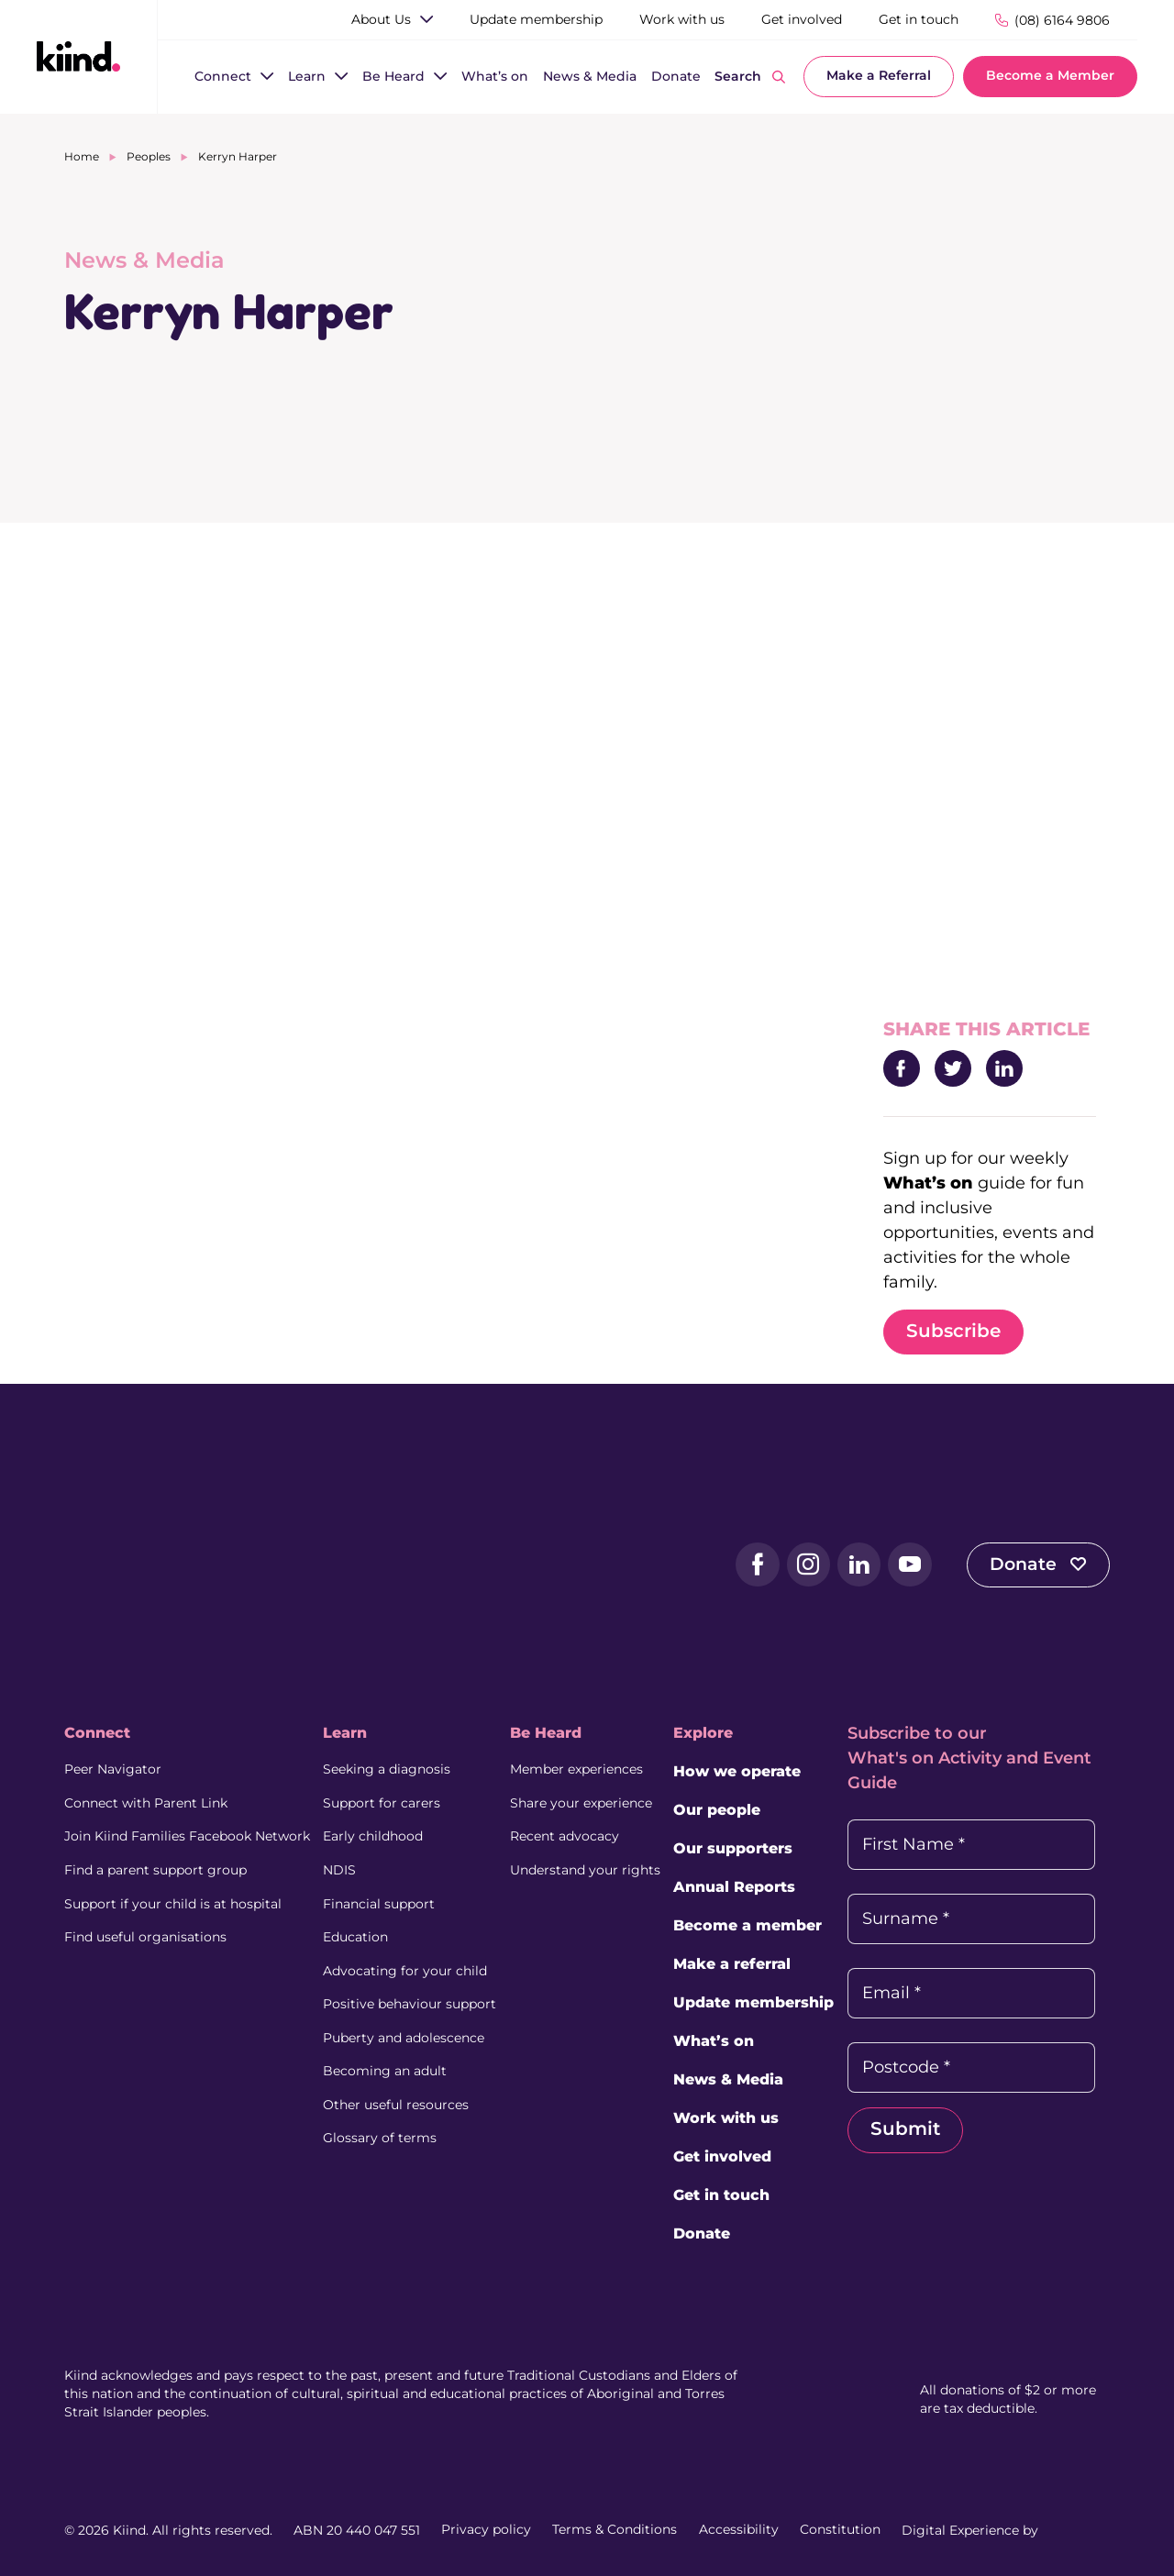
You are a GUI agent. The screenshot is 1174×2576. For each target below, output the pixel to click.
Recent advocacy (565, 1836)
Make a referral (733, 1964)
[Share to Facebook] (901, 1068)
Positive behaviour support (410, 2001)
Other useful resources (397, 2100)
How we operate (739, 1772)
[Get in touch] (918, 20)
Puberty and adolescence (404, 2034)
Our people (718, 1810)
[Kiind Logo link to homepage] (78, 56)
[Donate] (676, 77)
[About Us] (381, 20)
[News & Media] (590, 77)
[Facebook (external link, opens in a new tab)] (750, 1565)
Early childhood (374, 1836)
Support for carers (382, 1803)
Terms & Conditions (614, 2530)
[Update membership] (536, 20)
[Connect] (222, 77)
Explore (705, 1733)
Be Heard (546, 1733)
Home (81, 156)
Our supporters (734, 1849)
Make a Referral (878, 76)
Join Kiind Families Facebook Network (187, 1836)
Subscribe (953, 1332)
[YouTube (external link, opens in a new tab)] (904, 1565)
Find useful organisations (145, 1935)
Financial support (380, 1902)
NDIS (340, 1869)
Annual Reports (736, 1887)
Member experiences (577, 1770)
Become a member (749, 1926)
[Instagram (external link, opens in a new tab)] (802, 1565)
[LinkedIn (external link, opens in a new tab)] (853, 1565)
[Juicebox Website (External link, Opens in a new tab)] (1076, 2530)
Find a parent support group (155, 1869)
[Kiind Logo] (137, 1563)
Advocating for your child (406, 1968)
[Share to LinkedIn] (1004, 1068)
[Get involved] (801, 20)
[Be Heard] (393, 77)
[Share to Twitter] (953, 1068)
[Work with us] (682, 20)
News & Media (730, 2080)
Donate (1036, 1564)
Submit (907, 2130)
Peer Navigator (112, 1770)
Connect (97, 1733)
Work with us (728, 2119)
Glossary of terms (380, 2133)
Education (356, 1935)
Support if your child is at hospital (173, 1902)
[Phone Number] (1052, 19)
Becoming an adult (386, 2067)
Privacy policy (486, 2530)
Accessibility (739, 2530)
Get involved (724, 2157)
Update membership (755, 2003)
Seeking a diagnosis (387, 1770)
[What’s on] (494, 77)
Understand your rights (586, 1869)
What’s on (715, 2042)
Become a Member (1050, 76)
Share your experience (582, 1803)
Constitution (840, 2530)
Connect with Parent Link (145, 1803)
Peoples (149, 156)
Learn (346, 1733)
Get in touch (723, 2196)
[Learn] (307, 77)
